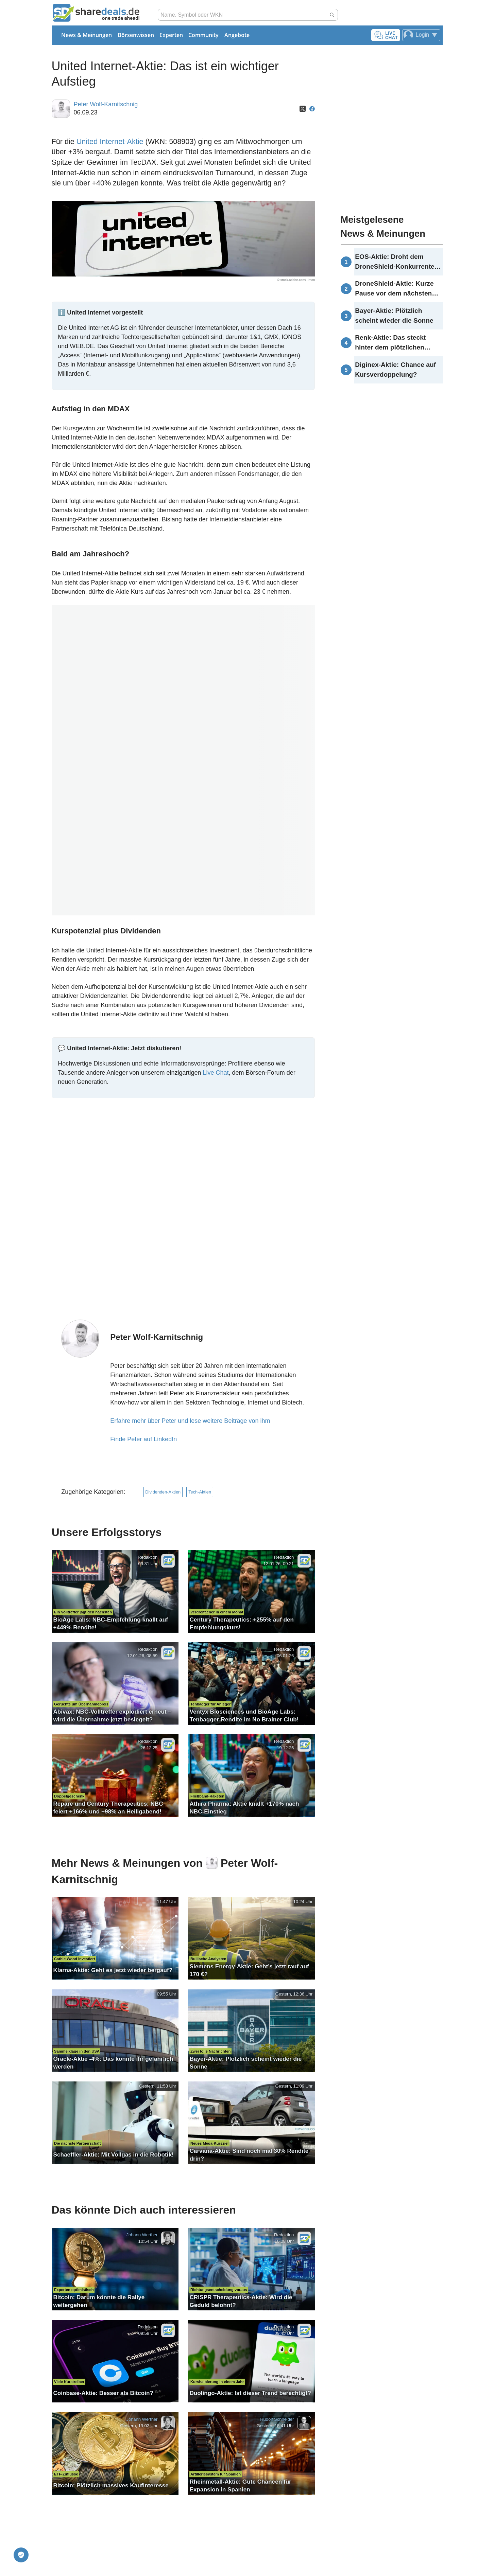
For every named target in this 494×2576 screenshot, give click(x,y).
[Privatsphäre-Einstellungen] (21, 2554)
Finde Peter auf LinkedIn (143, 1439)
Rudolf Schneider (277, 2419)
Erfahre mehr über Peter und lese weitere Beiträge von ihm (190, 1420)
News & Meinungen (86, 35)
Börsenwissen (136, 35)
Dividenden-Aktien (163, 1492)
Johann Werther (141, 2235)
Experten (171, 35)
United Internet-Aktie (109, 141)
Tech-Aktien (199, 1492)
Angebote (237, 35)
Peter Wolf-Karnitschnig (105, 104)
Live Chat (216, 1072)
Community (203, 35)
